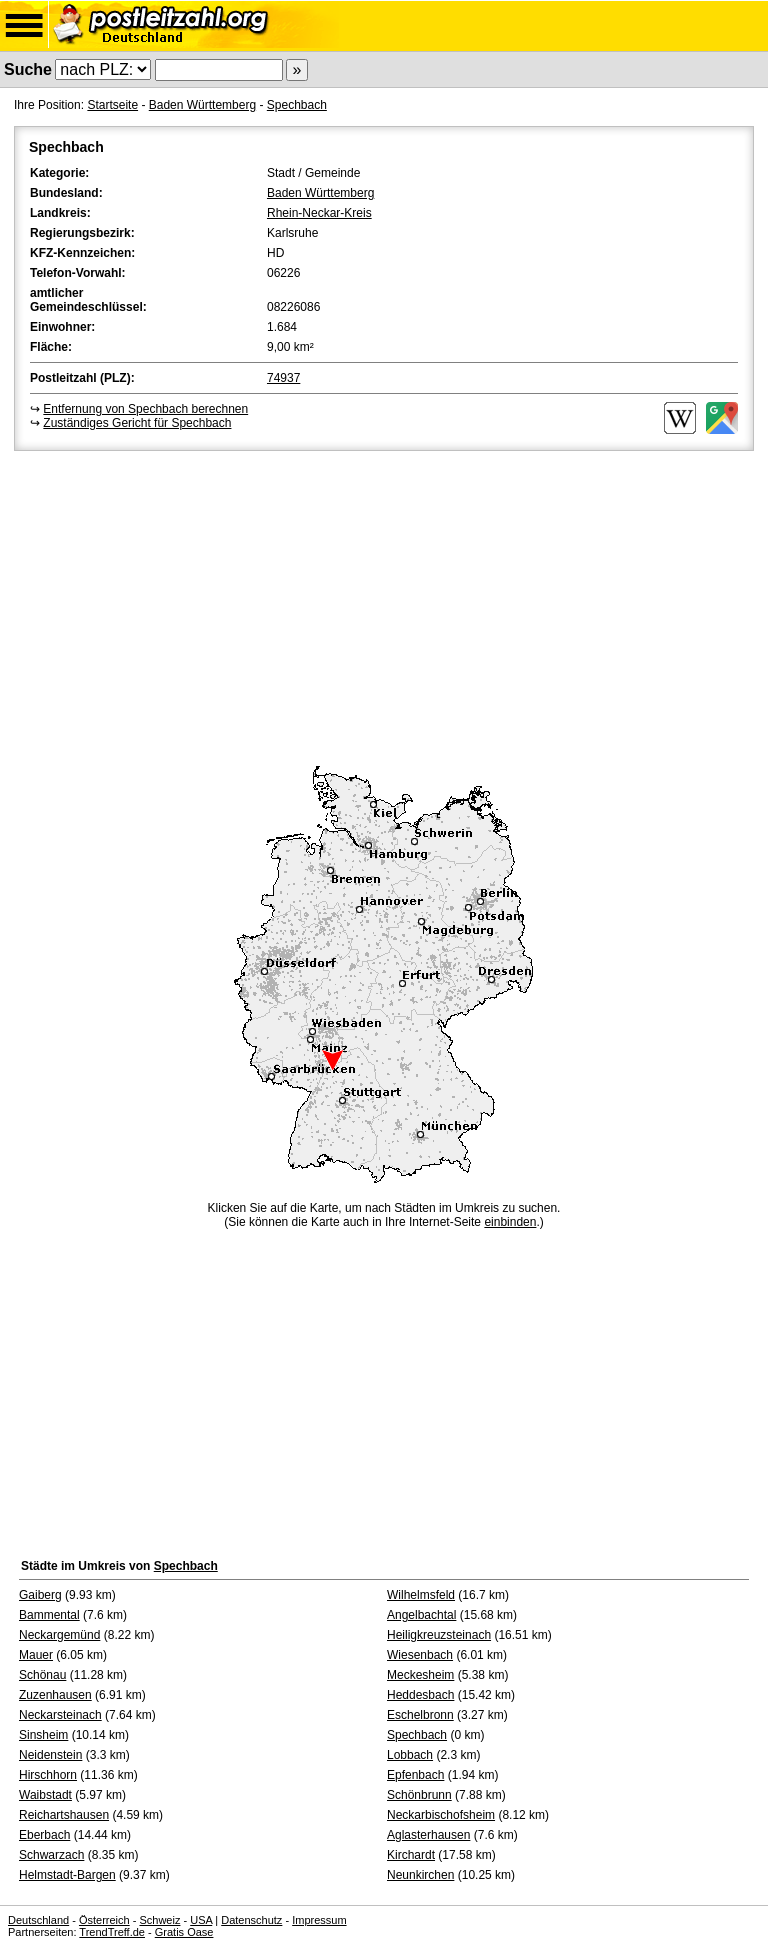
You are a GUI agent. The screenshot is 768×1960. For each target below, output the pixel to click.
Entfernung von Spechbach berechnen (145, 409)
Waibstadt (45, 1795)
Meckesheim (420, 1675)
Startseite (112, 105)
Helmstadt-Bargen (67, 1875)
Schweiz (159, 1920)
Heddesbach (420, 1695)
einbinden (510, 1222)
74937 (283, 378)
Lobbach (410, 1755)
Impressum (319, 1920)
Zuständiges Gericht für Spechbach (137, 423)
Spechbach (297, 105)
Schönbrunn (419, 1795)
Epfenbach (415, 1775)
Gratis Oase (184, 1932)
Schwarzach (51, 1855)
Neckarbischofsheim (441, 1815)
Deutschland (38, 1920)
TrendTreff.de (112, 1932)
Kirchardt (411, 1855)
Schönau (42, 1675)
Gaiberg (40, 1595)
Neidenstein (50, 1755)
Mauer (36, 1655)
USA (201, 1920)
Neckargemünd (59, 1635)
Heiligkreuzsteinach (439, 1635)
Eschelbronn (420, 1715)
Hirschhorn (48, 1775)
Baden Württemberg (202, 105)
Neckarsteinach (60, 1715)
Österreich (104, 1920)
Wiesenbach (420, 1655)
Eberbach (44, 1835)
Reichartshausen (64, 1815)
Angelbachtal (421, 1615)
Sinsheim (43, 1735)
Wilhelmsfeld (421, 1595)
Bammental (49, 1615)
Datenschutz (251, 1920)
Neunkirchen (420, 1875)
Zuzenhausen (55, 1695)
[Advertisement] (384, 605)
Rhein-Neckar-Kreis (319, 213)
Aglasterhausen (428, 1835)
